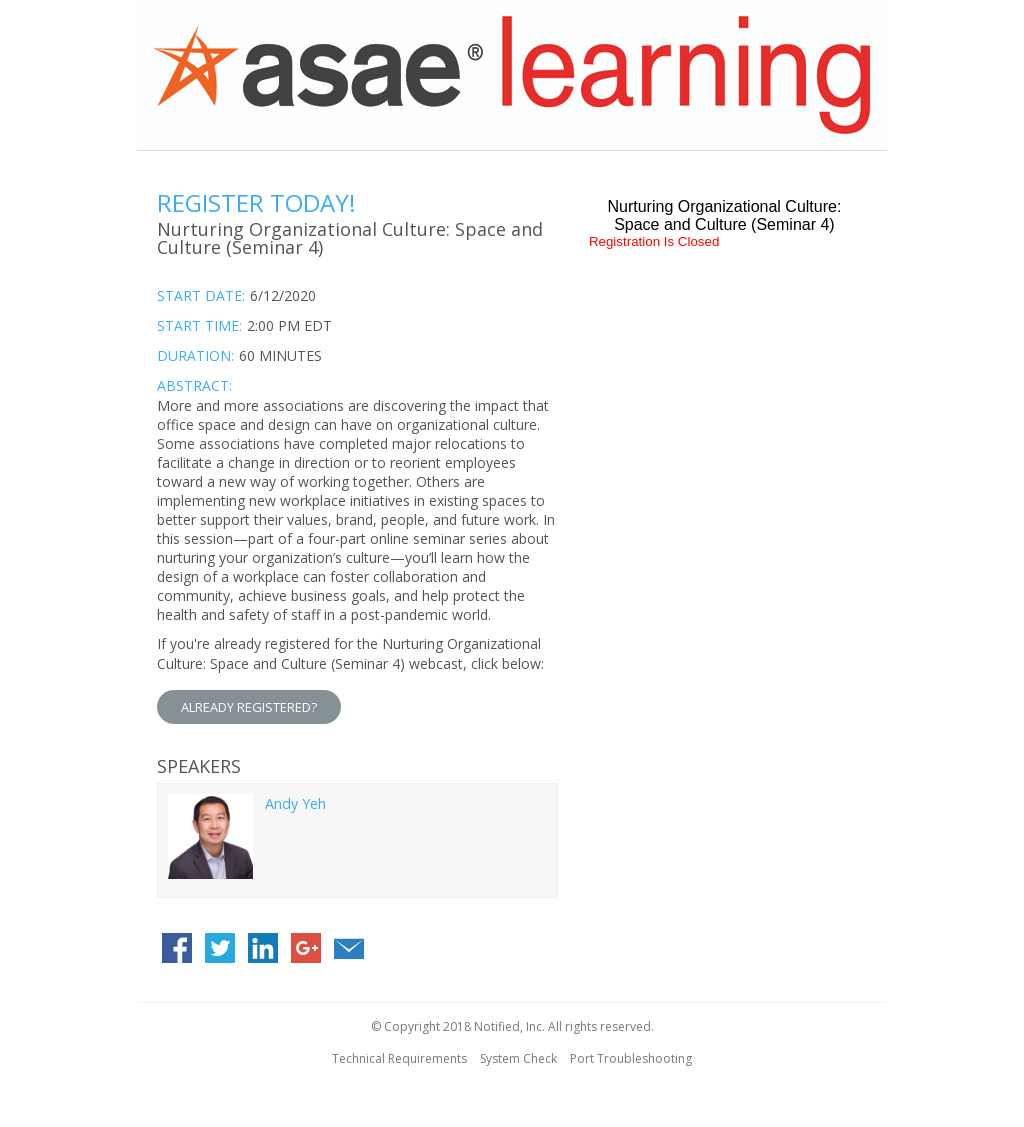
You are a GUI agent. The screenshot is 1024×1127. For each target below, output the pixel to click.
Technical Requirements (399, 1058)
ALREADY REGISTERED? (249, 707)
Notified (497, 1026)
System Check (518, 1058)
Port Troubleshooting (631, 1058)
